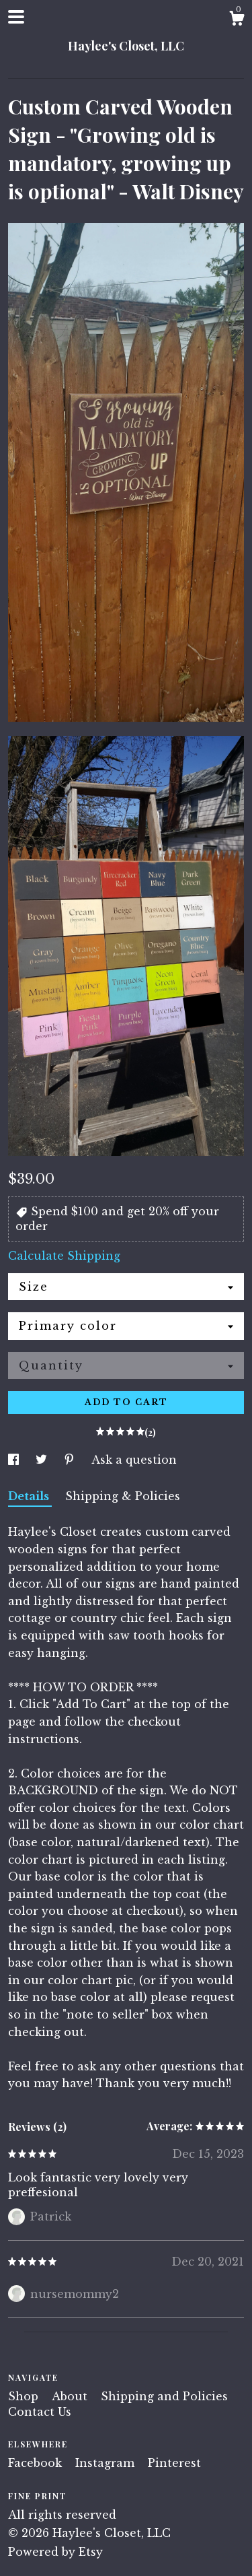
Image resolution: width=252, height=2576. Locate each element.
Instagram (106, 2463)
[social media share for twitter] (43, 1459)
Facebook (36, 2463)
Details (30, 1496)
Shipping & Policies (122, 1496)
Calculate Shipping (64, 1255)
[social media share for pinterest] (71, 1459)
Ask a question (134, 1459)
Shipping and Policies (164, 2396)
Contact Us (39, 2411)
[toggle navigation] (16, 17)
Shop (25, 2396)
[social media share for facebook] (15, 1459)
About (71, 2396)
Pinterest (174, 2463)
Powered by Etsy (55, 2551)
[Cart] (236, 20)
